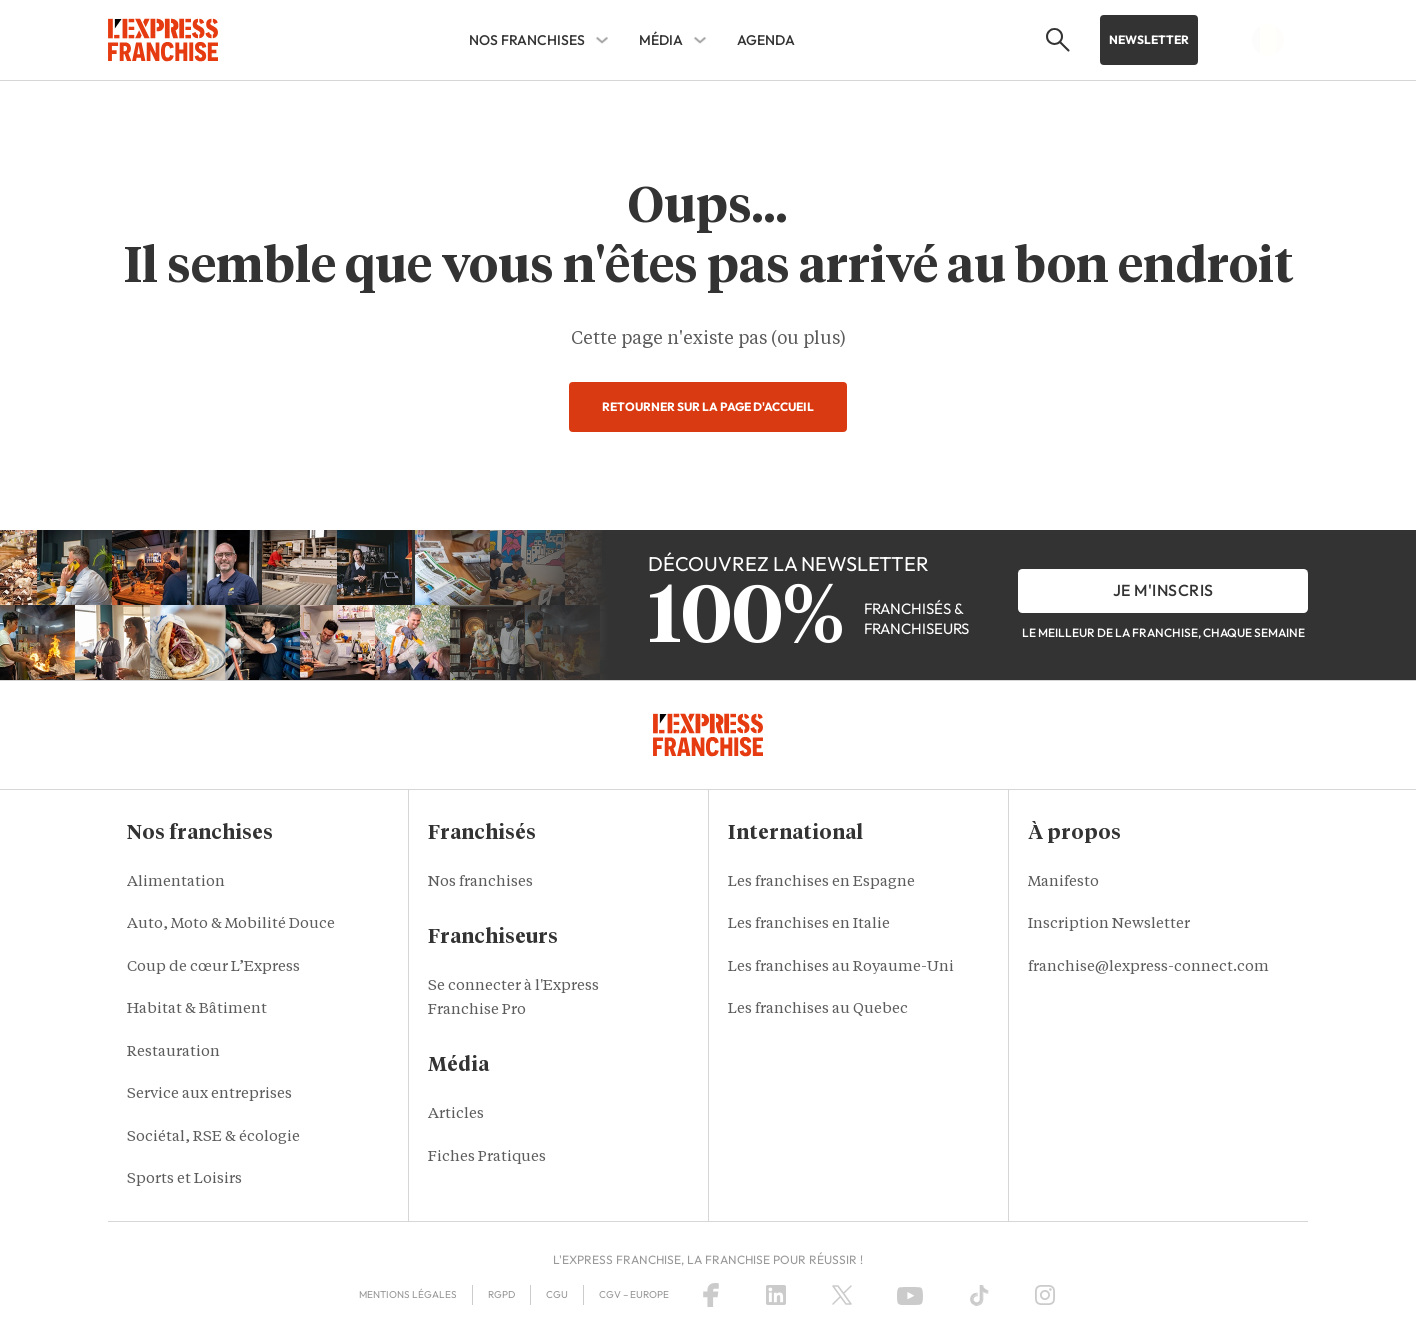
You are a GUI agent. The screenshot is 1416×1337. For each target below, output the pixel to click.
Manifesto (1063, 882)
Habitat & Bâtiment (197, 1009)
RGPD (501, 1294)
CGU (557, 1294)
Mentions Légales (408, 1294)
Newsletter (1149, 39)
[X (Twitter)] (842, 1295)
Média (661, 40)
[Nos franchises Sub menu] (602, 40)
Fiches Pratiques (487, 1157)
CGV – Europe (634, 1294)
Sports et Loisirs (184, 1179)
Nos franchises (527, 40)
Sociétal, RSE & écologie (213, 1137)
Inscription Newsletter (1109, 924)
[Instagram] (1045, 1295)
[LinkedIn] (776, 1295)
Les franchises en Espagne (821, 882)
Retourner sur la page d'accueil (708, 406)
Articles (456, 1114)
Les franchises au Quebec (818, 1009)
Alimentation (176, 882)
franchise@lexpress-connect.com (1148, 967)
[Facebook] (711, 1295)
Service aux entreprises (209, 1094)
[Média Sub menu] (700, 40)
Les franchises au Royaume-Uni (841, 967)
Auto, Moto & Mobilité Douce (231, 924)
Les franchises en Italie (809, 924)
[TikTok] (979, 1295)
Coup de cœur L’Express (213, 967)
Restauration (173, 1052)
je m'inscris (1163, 590)
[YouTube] (910, 1295)
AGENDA (766, 40)
